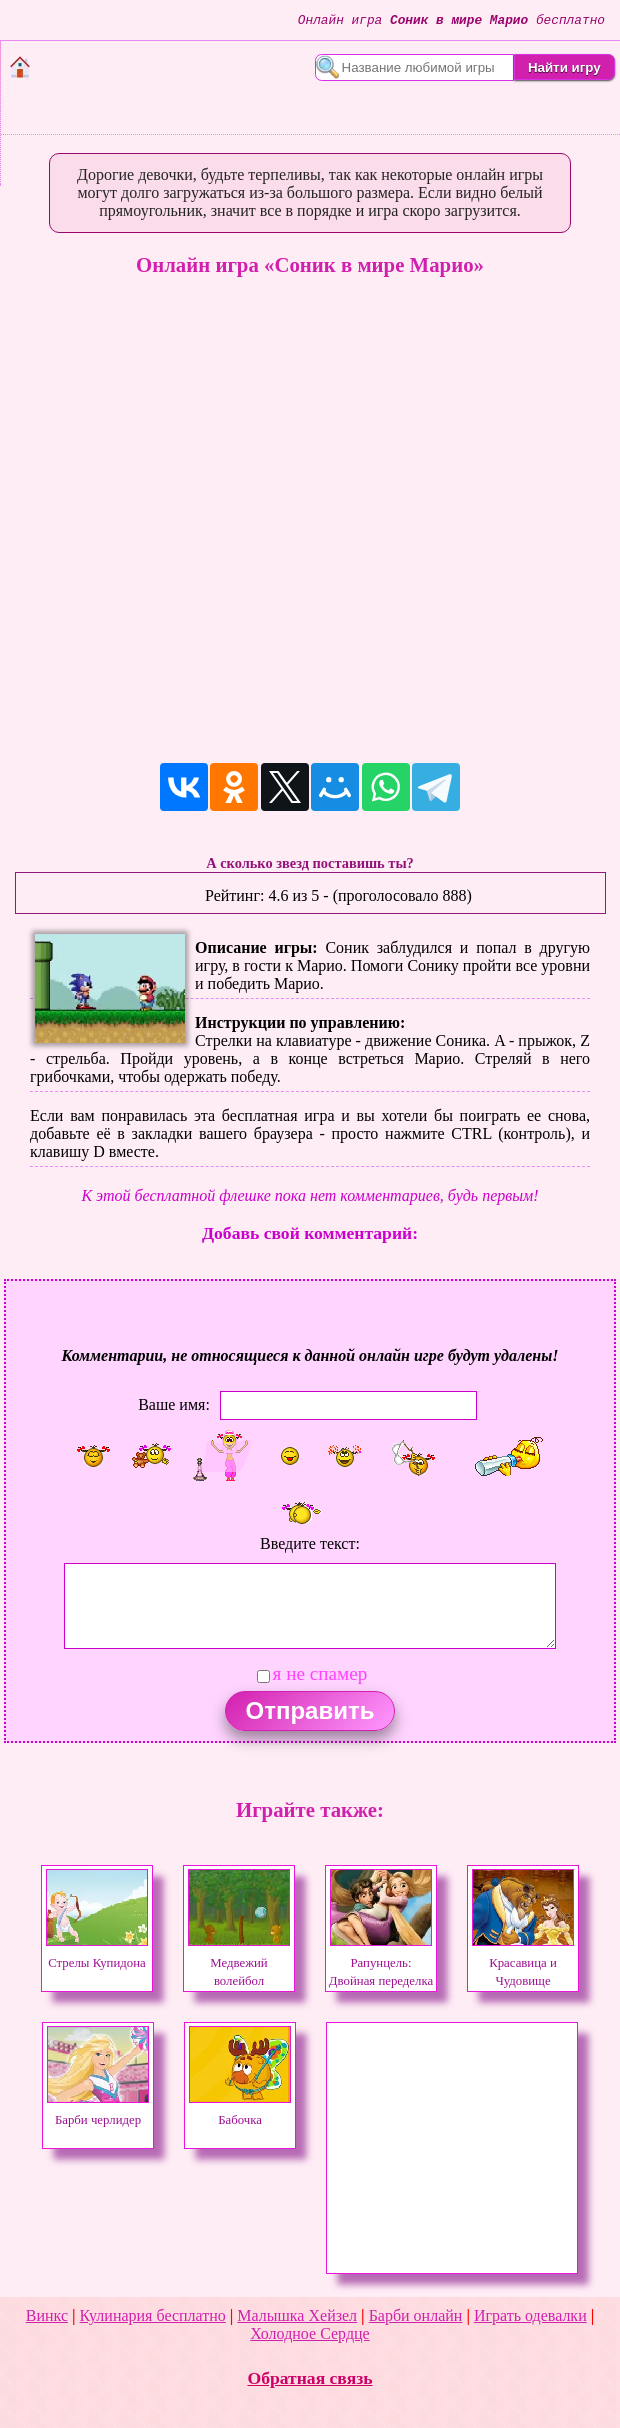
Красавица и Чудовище (523, 1963)
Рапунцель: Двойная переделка (381, 1963)
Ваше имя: (174, 1404)
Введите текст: (310, 1543)
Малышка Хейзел (297, 2315)
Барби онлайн (416, 2315)
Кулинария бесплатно (153, 2315)
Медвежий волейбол (239, 1963)
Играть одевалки (530, 2315)
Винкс (47, 2315)
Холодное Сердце (309, 2333)
